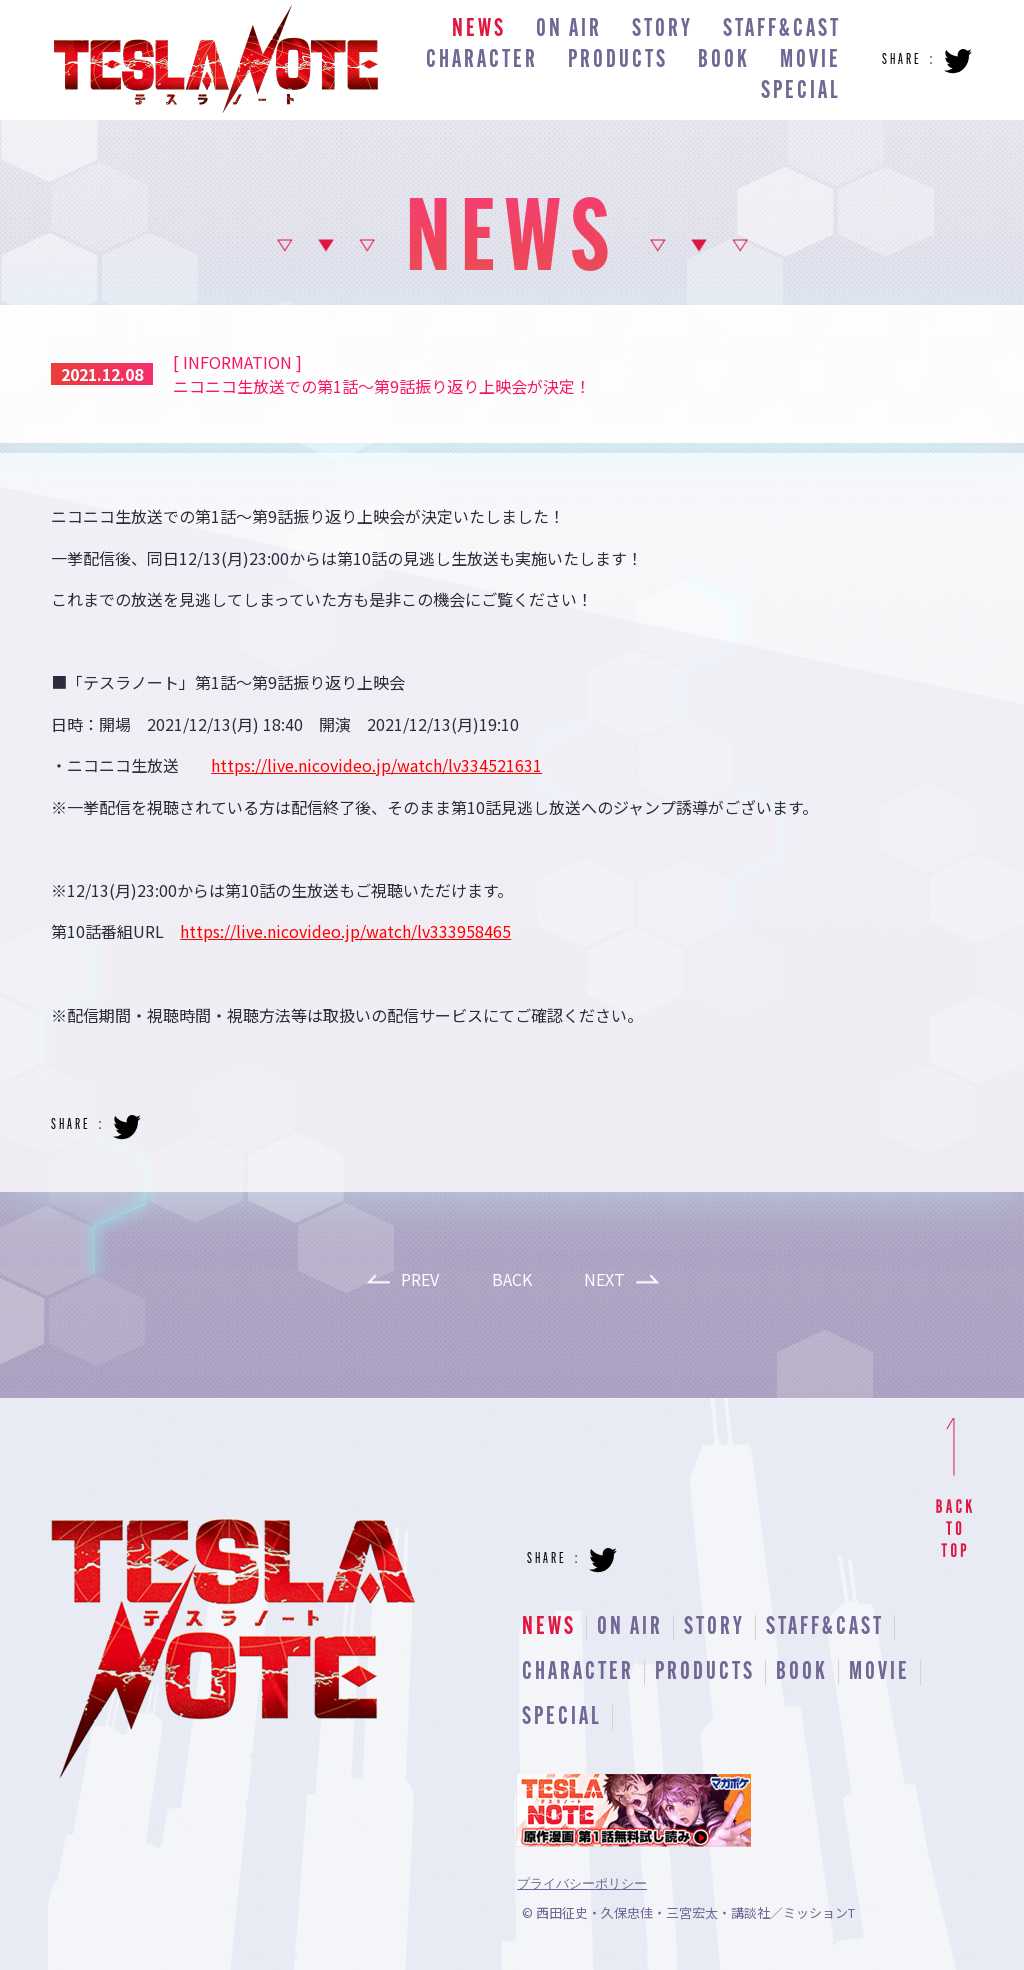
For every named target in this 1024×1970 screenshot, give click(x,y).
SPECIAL (801, 91)
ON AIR (569, 29)
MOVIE (810, 60)
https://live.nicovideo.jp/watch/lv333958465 (345, 931)
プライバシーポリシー (582, 1883)
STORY (662, 29)
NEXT (604, 1279)
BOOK (724, 60)
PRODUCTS (618, 60)
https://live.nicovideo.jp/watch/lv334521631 (376, 765)
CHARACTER (482, 60)
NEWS (479, 29)
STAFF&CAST (782, 29)
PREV (420, 1279)
